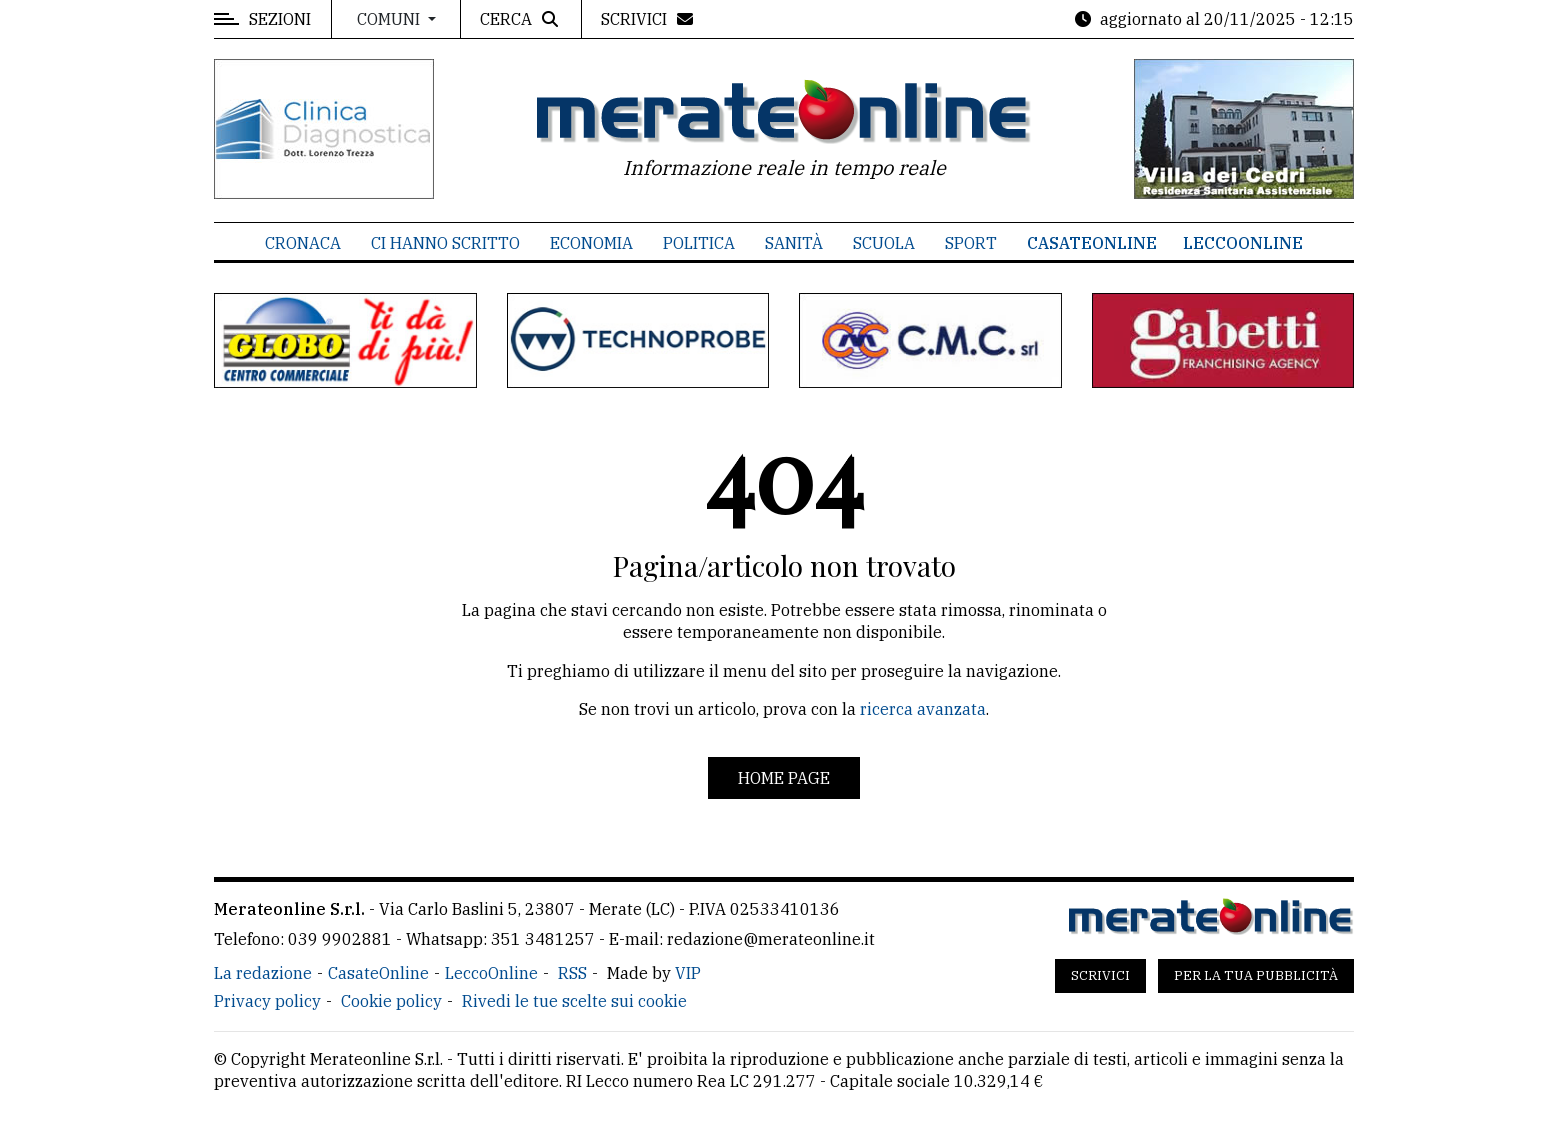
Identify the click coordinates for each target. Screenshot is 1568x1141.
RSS (572, 973)
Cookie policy (391, 1001)
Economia (591, 243)
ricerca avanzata (923, 709)
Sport (971, 243)
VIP (688, 973)
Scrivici (1100, 975)
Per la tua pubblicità (1256, 975)
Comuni (390, 19)
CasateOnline (1092, 243)
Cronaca (303, 243)
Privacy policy (267, 1001)
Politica (699, 243)
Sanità (794, 243)
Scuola (884, 243)
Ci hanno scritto (445, 243)
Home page (784, 778)
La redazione (263, 973)
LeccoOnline (1243, 243)
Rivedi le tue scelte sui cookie (574, 1001)
